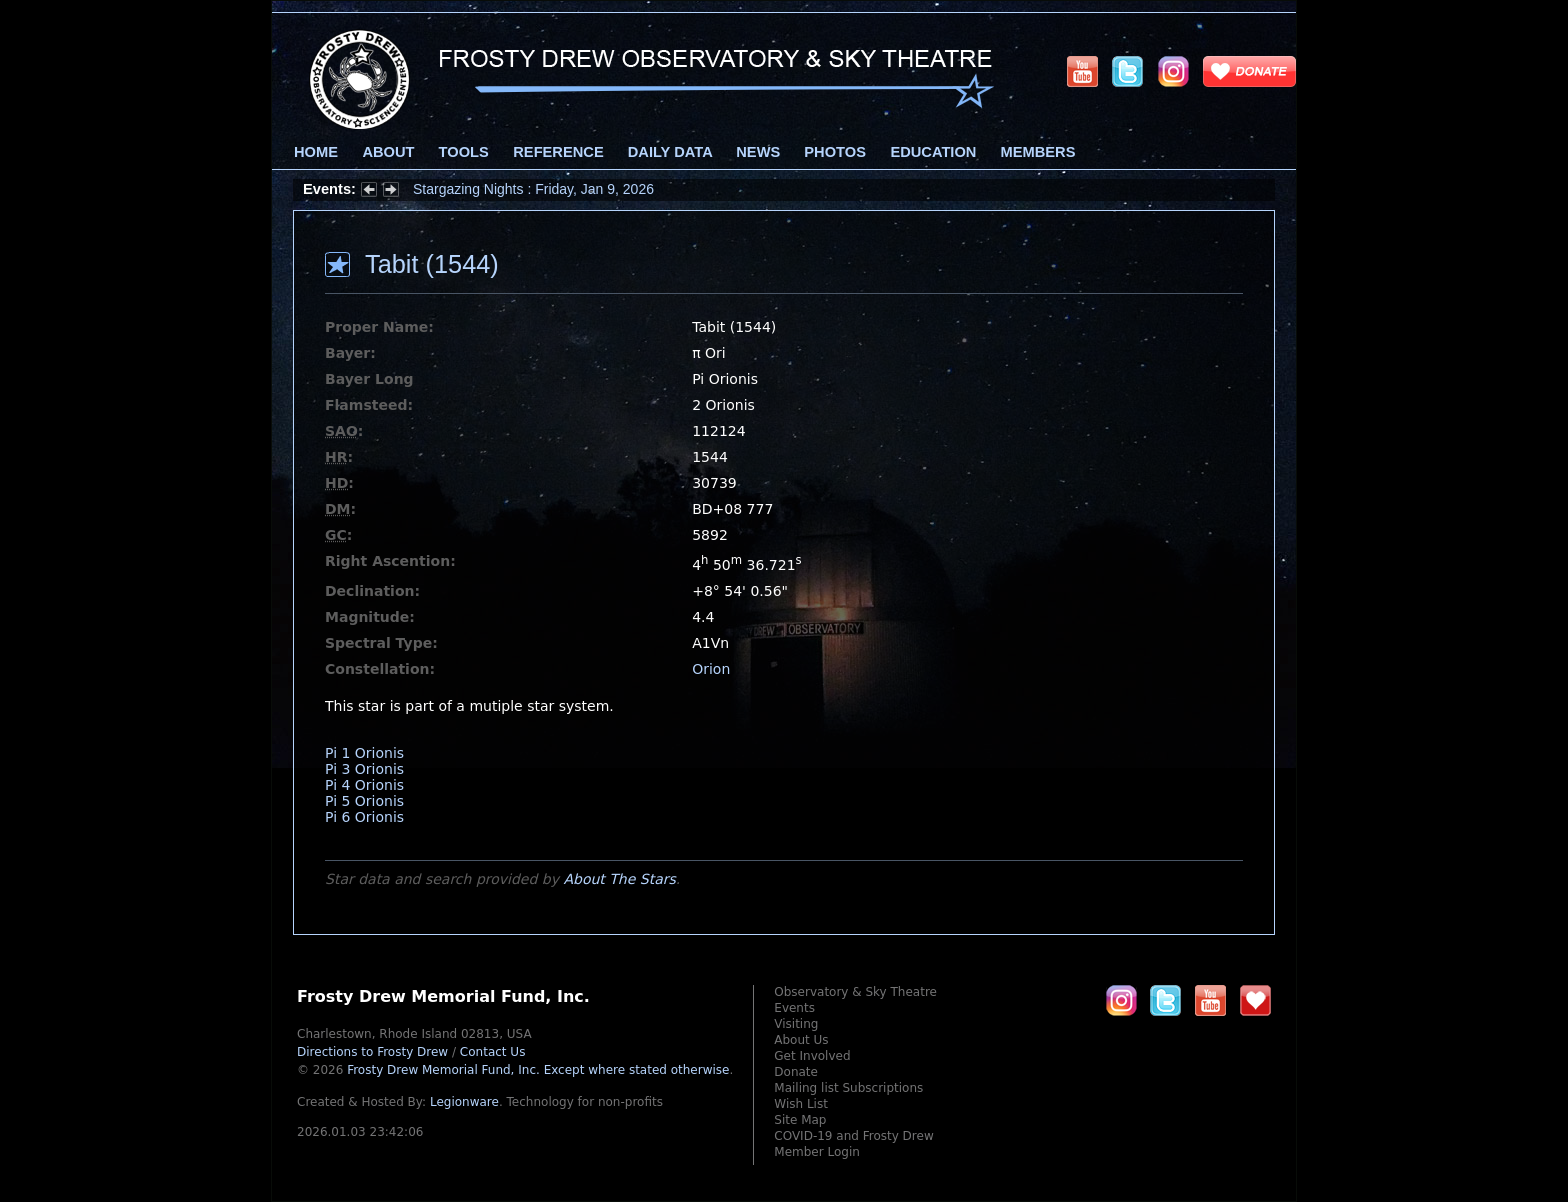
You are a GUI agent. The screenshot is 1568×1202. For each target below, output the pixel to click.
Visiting (796, 1024)
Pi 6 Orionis (364, 817)
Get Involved (812, 1056)
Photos (835, 152)
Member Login (817, 1152)
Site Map (800, 1120)
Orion (711, 669)
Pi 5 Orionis (364, 801)
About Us (801, 1040)
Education (933, 152)
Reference (558, 152)
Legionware (464, 1102)
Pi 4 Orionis (364, 785)
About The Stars (619, 879)
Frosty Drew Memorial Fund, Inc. (538, 1070)
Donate (796, 1072)
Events (794, 1008)
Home (316, 152)
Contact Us (493, 1052)
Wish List (801, 1104)
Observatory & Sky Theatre (855, 992)
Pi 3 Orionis (364, 769)
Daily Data (670, 152)
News (758, 152)
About (388, 152)
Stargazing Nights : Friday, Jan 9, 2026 (533, 189)
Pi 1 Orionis (364, 753)
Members (1038, 152)
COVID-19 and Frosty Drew (853, 1136)
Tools (464, 152)
